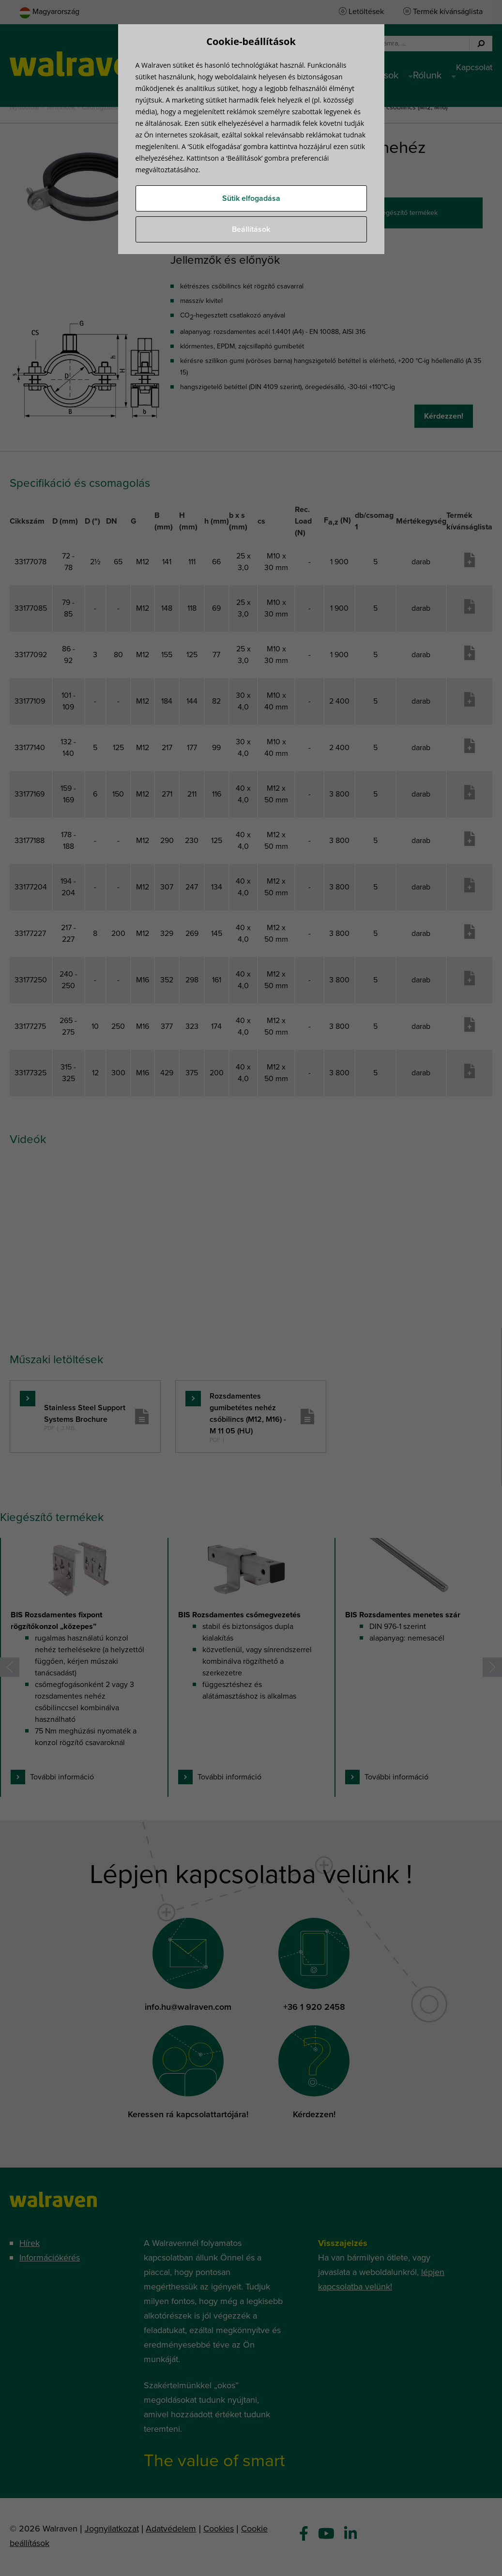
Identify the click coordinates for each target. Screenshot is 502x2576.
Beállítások (251, 229)
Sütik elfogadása (251, 198)
